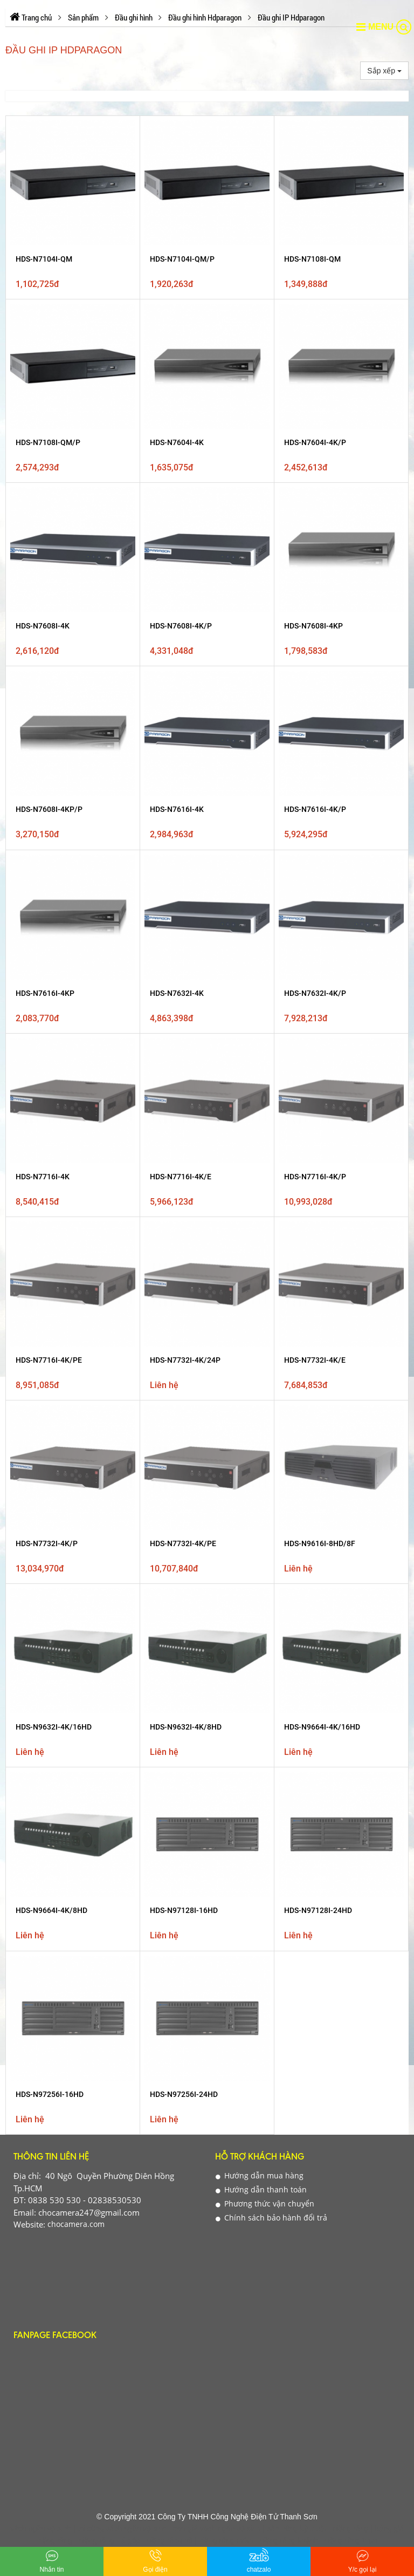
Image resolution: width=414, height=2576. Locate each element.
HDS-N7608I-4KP (313, 500)
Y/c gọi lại (362, 2560)
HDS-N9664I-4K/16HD (322, 850)
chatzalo (259, 2560)
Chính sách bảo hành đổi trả (271, 1091)
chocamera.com (75, 1097)
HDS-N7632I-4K (177, 617)
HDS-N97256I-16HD (50, 968)
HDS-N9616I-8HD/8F (319, 792)
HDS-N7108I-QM (312, 259)
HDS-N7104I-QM (44, 259)
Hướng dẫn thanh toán (261, 1063)
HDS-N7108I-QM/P (48, 442)
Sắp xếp (384, 70)
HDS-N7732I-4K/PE (183, 792)
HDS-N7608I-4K (43, 500)
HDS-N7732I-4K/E (315, 734)
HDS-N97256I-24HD (184, 968)
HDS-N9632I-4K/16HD (54, 850)
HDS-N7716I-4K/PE (49, 734)
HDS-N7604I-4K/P (315, 442)
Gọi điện (155, 2560)
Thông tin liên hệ (51, 1031)
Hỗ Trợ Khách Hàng (259, 1031)
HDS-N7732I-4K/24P (185, 734)
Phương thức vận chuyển (265, 1077)
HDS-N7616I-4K (177, 559)
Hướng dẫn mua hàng (259, 1049)
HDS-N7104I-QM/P (182, 259)
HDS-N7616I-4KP (45, 617)
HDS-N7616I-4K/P (315, 559)
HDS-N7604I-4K (177, 442)
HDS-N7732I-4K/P (47, 792)
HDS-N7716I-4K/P (315, 676)
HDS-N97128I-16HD (184, 909)
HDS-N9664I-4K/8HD (51, 909)
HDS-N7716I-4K (43, 676)
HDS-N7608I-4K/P (181, 500)
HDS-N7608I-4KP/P (49, 559)
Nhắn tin (51, 2560)
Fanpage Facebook (54, 1209)
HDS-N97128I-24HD (318, 909)
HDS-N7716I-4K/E (180, 676)
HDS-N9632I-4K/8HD (186, 850)
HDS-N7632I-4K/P (315, 617)
